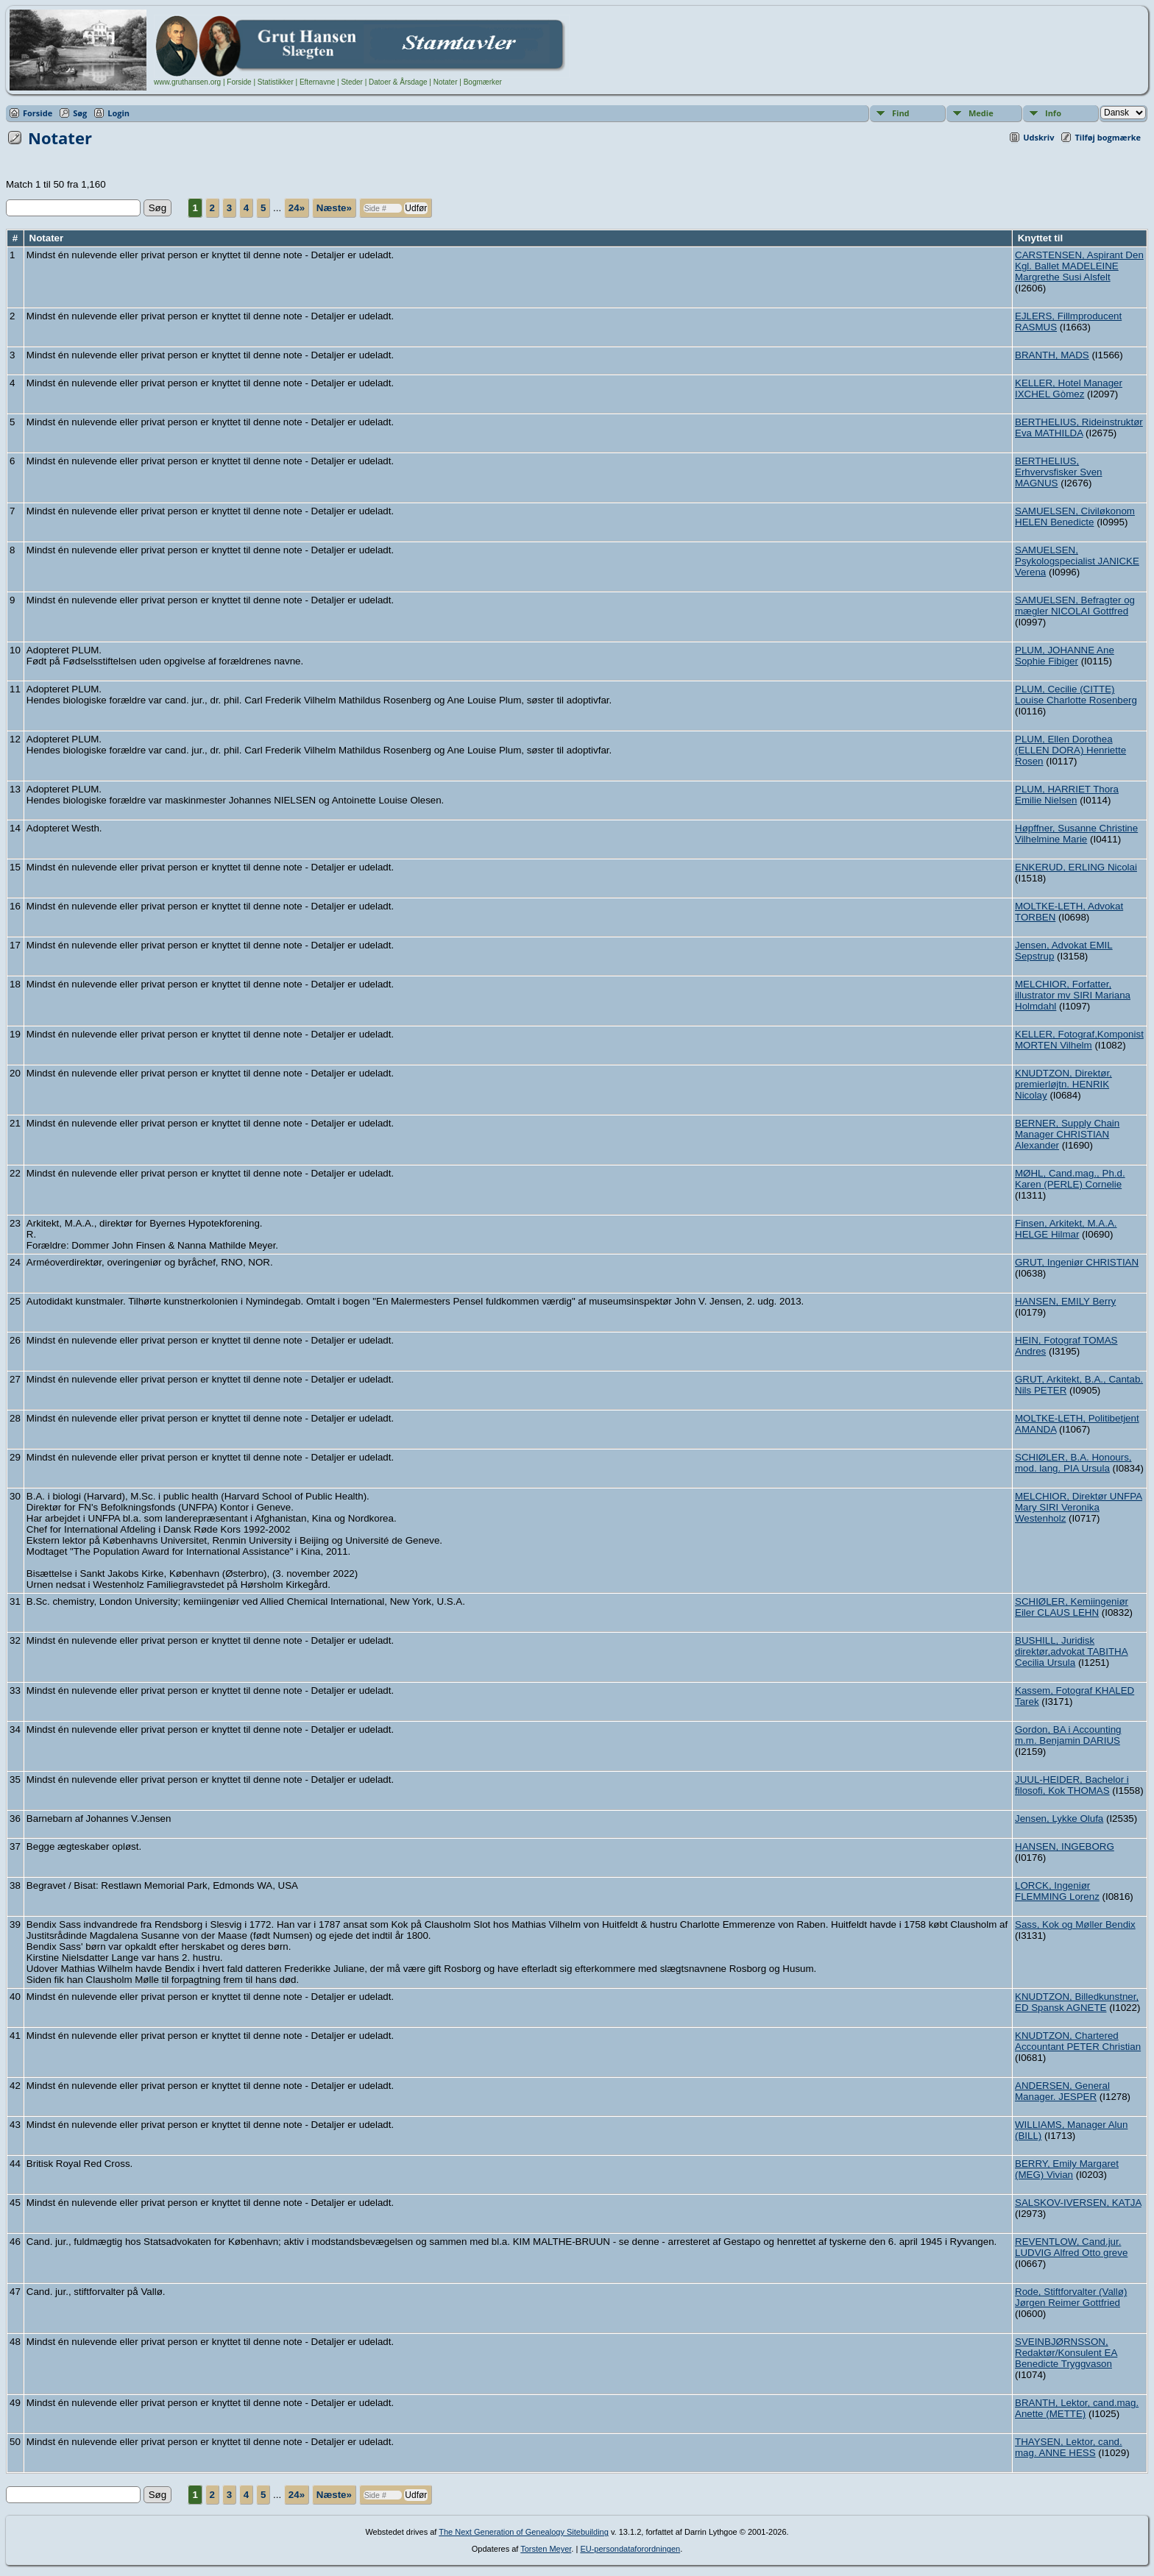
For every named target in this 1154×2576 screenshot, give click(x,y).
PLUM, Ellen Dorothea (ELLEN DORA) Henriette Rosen (1070, 750)
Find (901, 112)
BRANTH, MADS (1052, 355)
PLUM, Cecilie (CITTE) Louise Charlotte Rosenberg (1076, 695)
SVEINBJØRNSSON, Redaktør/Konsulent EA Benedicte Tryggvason (1066, 2352)
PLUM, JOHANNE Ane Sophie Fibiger (1064, 656)
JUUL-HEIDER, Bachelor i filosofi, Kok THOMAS (1072, 1785)
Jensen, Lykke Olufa (1059, 1818)
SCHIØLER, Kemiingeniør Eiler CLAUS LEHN (1071, 1607)
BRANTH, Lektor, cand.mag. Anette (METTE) (1077, 2408)
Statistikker (276, 82)
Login (118, 112)
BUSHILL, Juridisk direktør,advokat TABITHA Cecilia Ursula (1071, 1651)
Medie (981, 112)
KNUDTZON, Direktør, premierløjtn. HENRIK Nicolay (1063, 1084)
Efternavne (317, 82)
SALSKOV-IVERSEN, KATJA (1078, 2202)
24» (296, 207)
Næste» (334, 207)
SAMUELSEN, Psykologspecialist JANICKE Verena (1077, 561)
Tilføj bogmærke (1108, 137)
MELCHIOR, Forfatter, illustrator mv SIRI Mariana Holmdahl (1072, 995)
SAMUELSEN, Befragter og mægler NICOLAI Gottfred (1075, 606)
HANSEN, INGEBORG (1064, 1846)
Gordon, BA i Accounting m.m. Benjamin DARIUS (1068, 1735)
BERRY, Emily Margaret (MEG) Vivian (1067, 2169)
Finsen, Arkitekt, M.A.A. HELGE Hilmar (1066, 1229)
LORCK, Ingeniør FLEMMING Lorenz (1057, 1891)
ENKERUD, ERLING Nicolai (1076, 867)
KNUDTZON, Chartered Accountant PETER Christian (1078, 2041)
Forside (239, 82)
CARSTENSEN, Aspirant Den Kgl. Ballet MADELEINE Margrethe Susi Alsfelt (1079, 266)
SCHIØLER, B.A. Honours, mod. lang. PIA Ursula (1073, 1463)
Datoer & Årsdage (398, 82)
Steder (351, 82)
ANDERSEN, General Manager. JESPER (1062, 2091)
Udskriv (1038, 137)
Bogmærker (483, 82)
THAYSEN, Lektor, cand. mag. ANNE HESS (1068, 2447)
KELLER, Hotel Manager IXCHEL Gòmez (1068, 388)
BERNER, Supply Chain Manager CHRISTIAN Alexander (1067, 1134)
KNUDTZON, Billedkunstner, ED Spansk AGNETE (1077, 2002)
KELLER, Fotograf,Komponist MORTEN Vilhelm (1079, 1040)
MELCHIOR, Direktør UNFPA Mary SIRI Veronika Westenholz (1078, 1507)
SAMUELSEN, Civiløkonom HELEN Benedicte (1075, 516)
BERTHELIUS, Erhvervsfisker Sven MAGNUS (1058, 472)
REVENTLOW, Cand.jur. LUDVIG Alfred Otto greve (1071, 2247)
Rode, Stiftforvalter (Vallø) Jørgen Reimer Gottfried (1071, 2297)
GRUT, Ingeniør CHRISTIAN (1077, 1262)
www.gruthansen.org (187, 82)
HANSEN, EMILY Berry (1065, 1301)
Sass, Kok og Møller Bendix (1075, 1924)
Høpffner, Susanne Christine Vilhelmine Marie (1076, 834)
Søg (80, 112)
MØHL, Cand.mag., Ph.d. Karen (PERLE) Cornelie (1070, 1179)
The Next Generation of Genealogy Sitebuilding (524, 2531)
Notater (445, 82)
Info (1053, 112)
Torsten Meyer (545, 2548)
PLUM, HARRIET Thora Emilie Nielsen (1067, 795)
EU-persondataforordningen (630, 2548)
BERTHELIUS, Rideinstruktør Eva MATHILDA (1079, 427)
